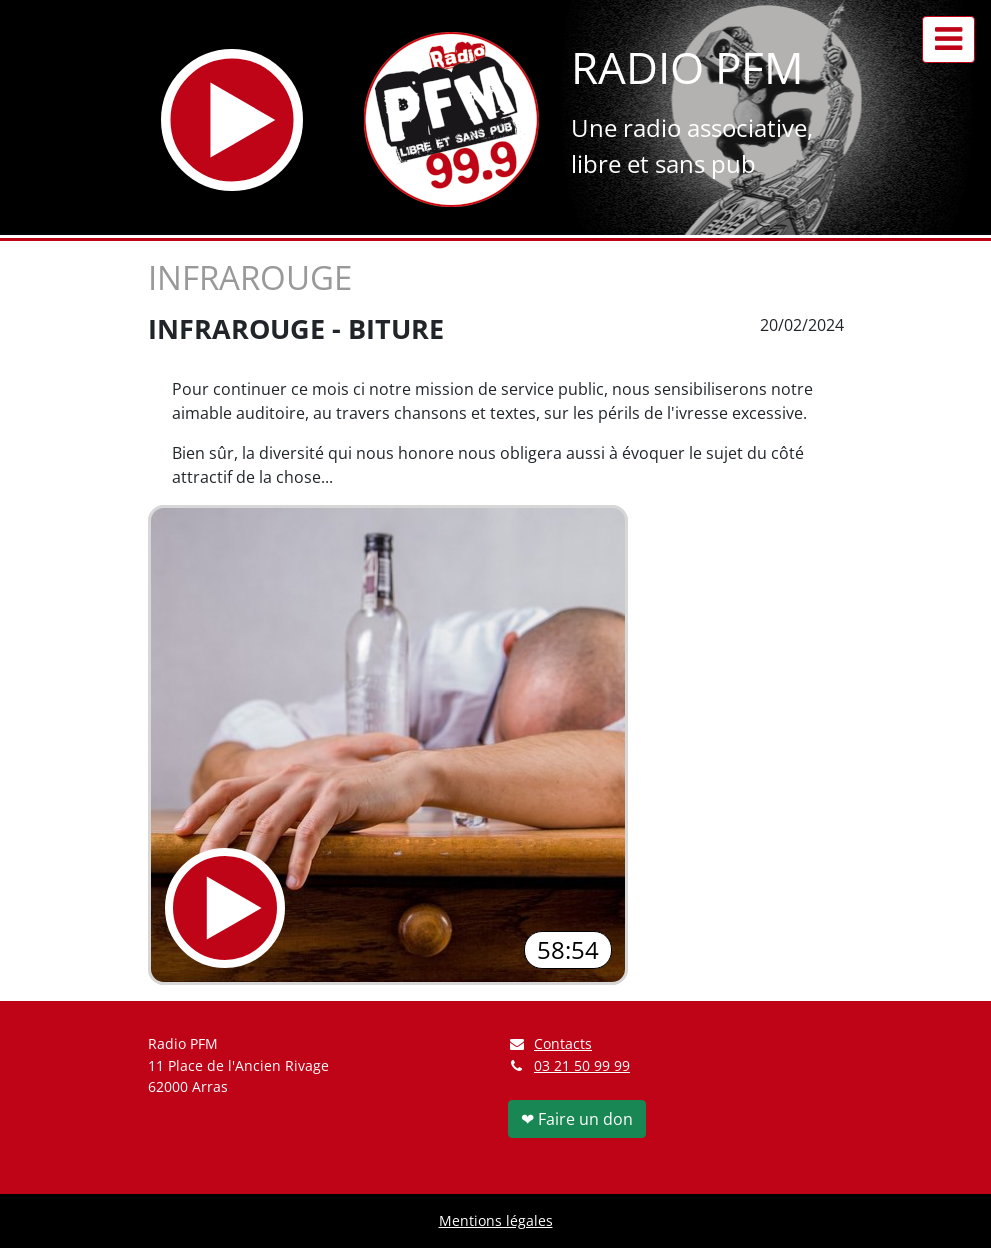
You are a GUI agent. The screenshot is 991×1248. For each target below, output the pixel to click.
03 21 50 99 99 (582, 1065)
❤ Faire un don (577, 1119)
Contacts (550, 1043)
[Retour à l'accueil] (451, 119)
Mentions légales (496, 1220)
